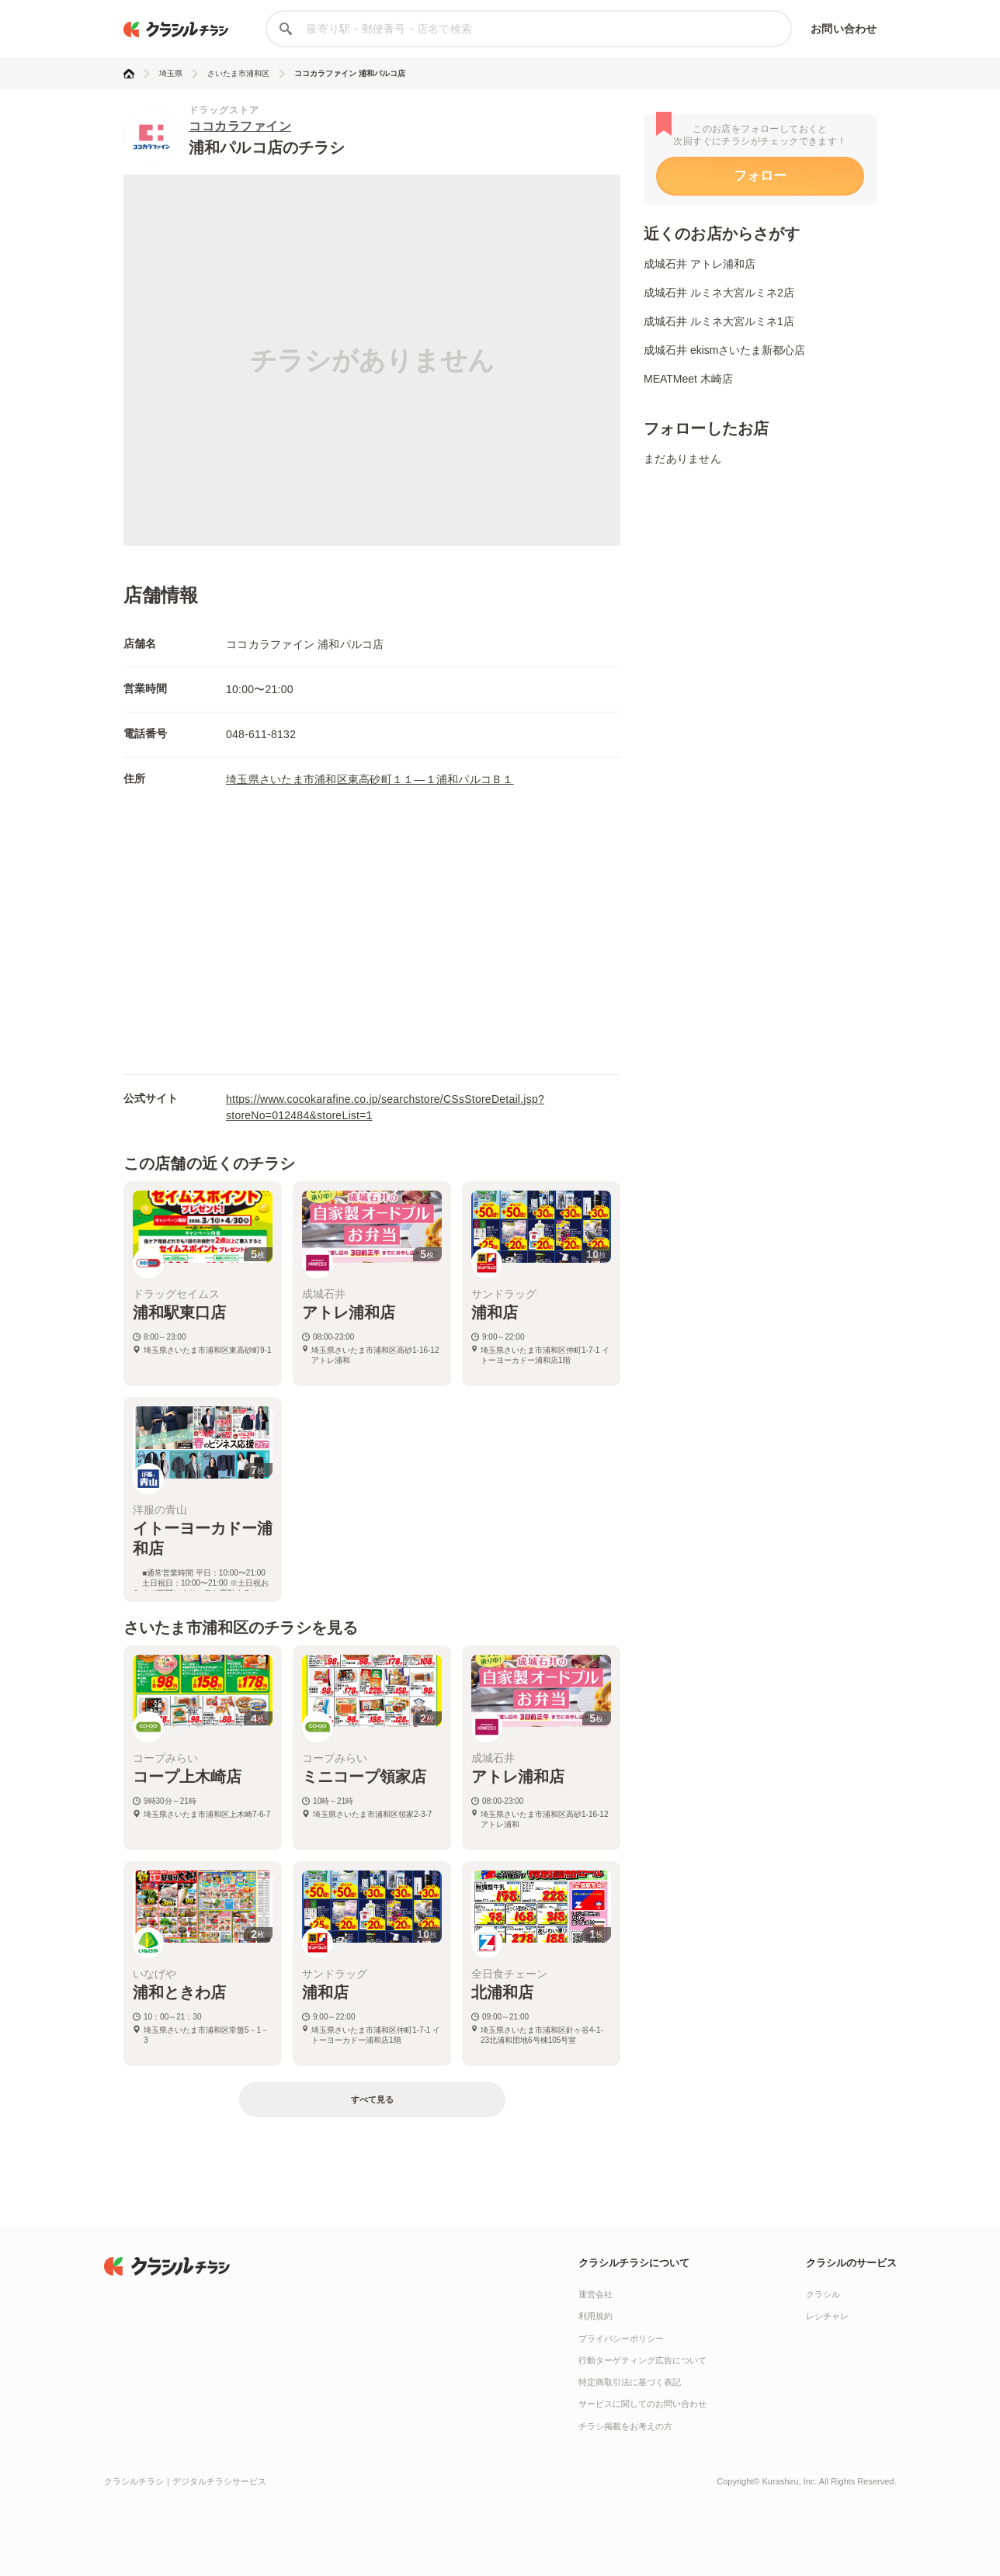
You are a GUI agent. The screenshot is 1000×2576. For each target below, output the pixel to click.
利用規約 (595, 2316)
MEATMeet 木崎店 (688, 379)
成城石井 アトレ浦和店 (699, 264)
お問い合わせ (844, 29)
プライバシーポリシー (621, 2338)
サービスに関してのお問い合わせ (642, 2403)
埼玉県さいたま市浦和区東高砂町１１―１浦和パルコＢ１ (370, 779)
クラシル (823, 2294)
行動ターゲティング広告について (642, 2360)
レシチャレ (827, 2316)
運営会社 (595, 2294)
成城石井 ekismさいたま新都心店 (724, 350)
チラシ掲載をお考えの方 (625, 2426)
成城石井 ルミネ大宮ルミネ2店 (719, 292)
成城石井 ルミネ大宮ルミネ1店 (719, 321)
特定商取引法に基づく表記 (629, 2382)
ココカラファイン (240, 126)
